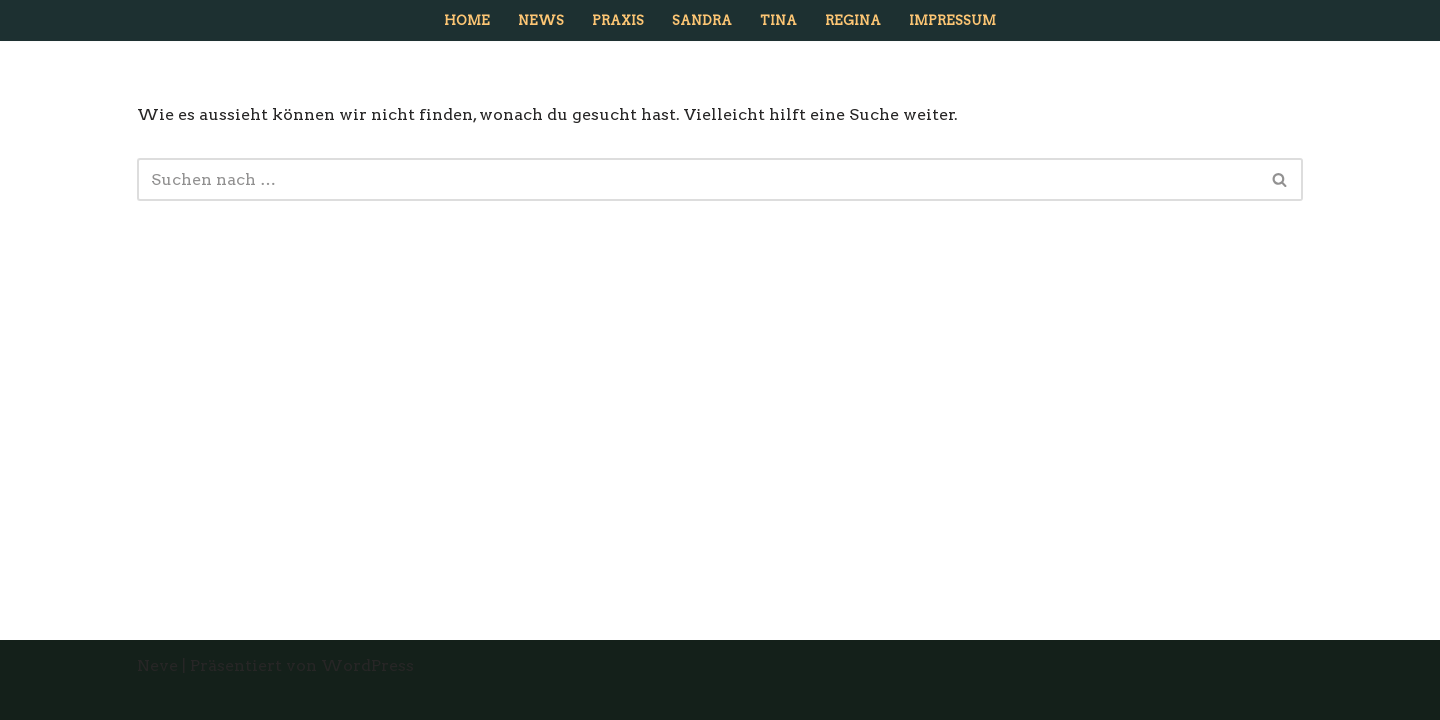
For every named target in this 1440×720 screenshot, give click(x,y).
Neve (157, 665)
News (541, 20)
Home (467, 20)
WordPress (367, 665)
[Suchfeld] (697, 179)
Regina (853, 20)
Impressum (952, 20)
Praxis (618, 20)
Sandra (702, 20)
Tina (778, 20)
